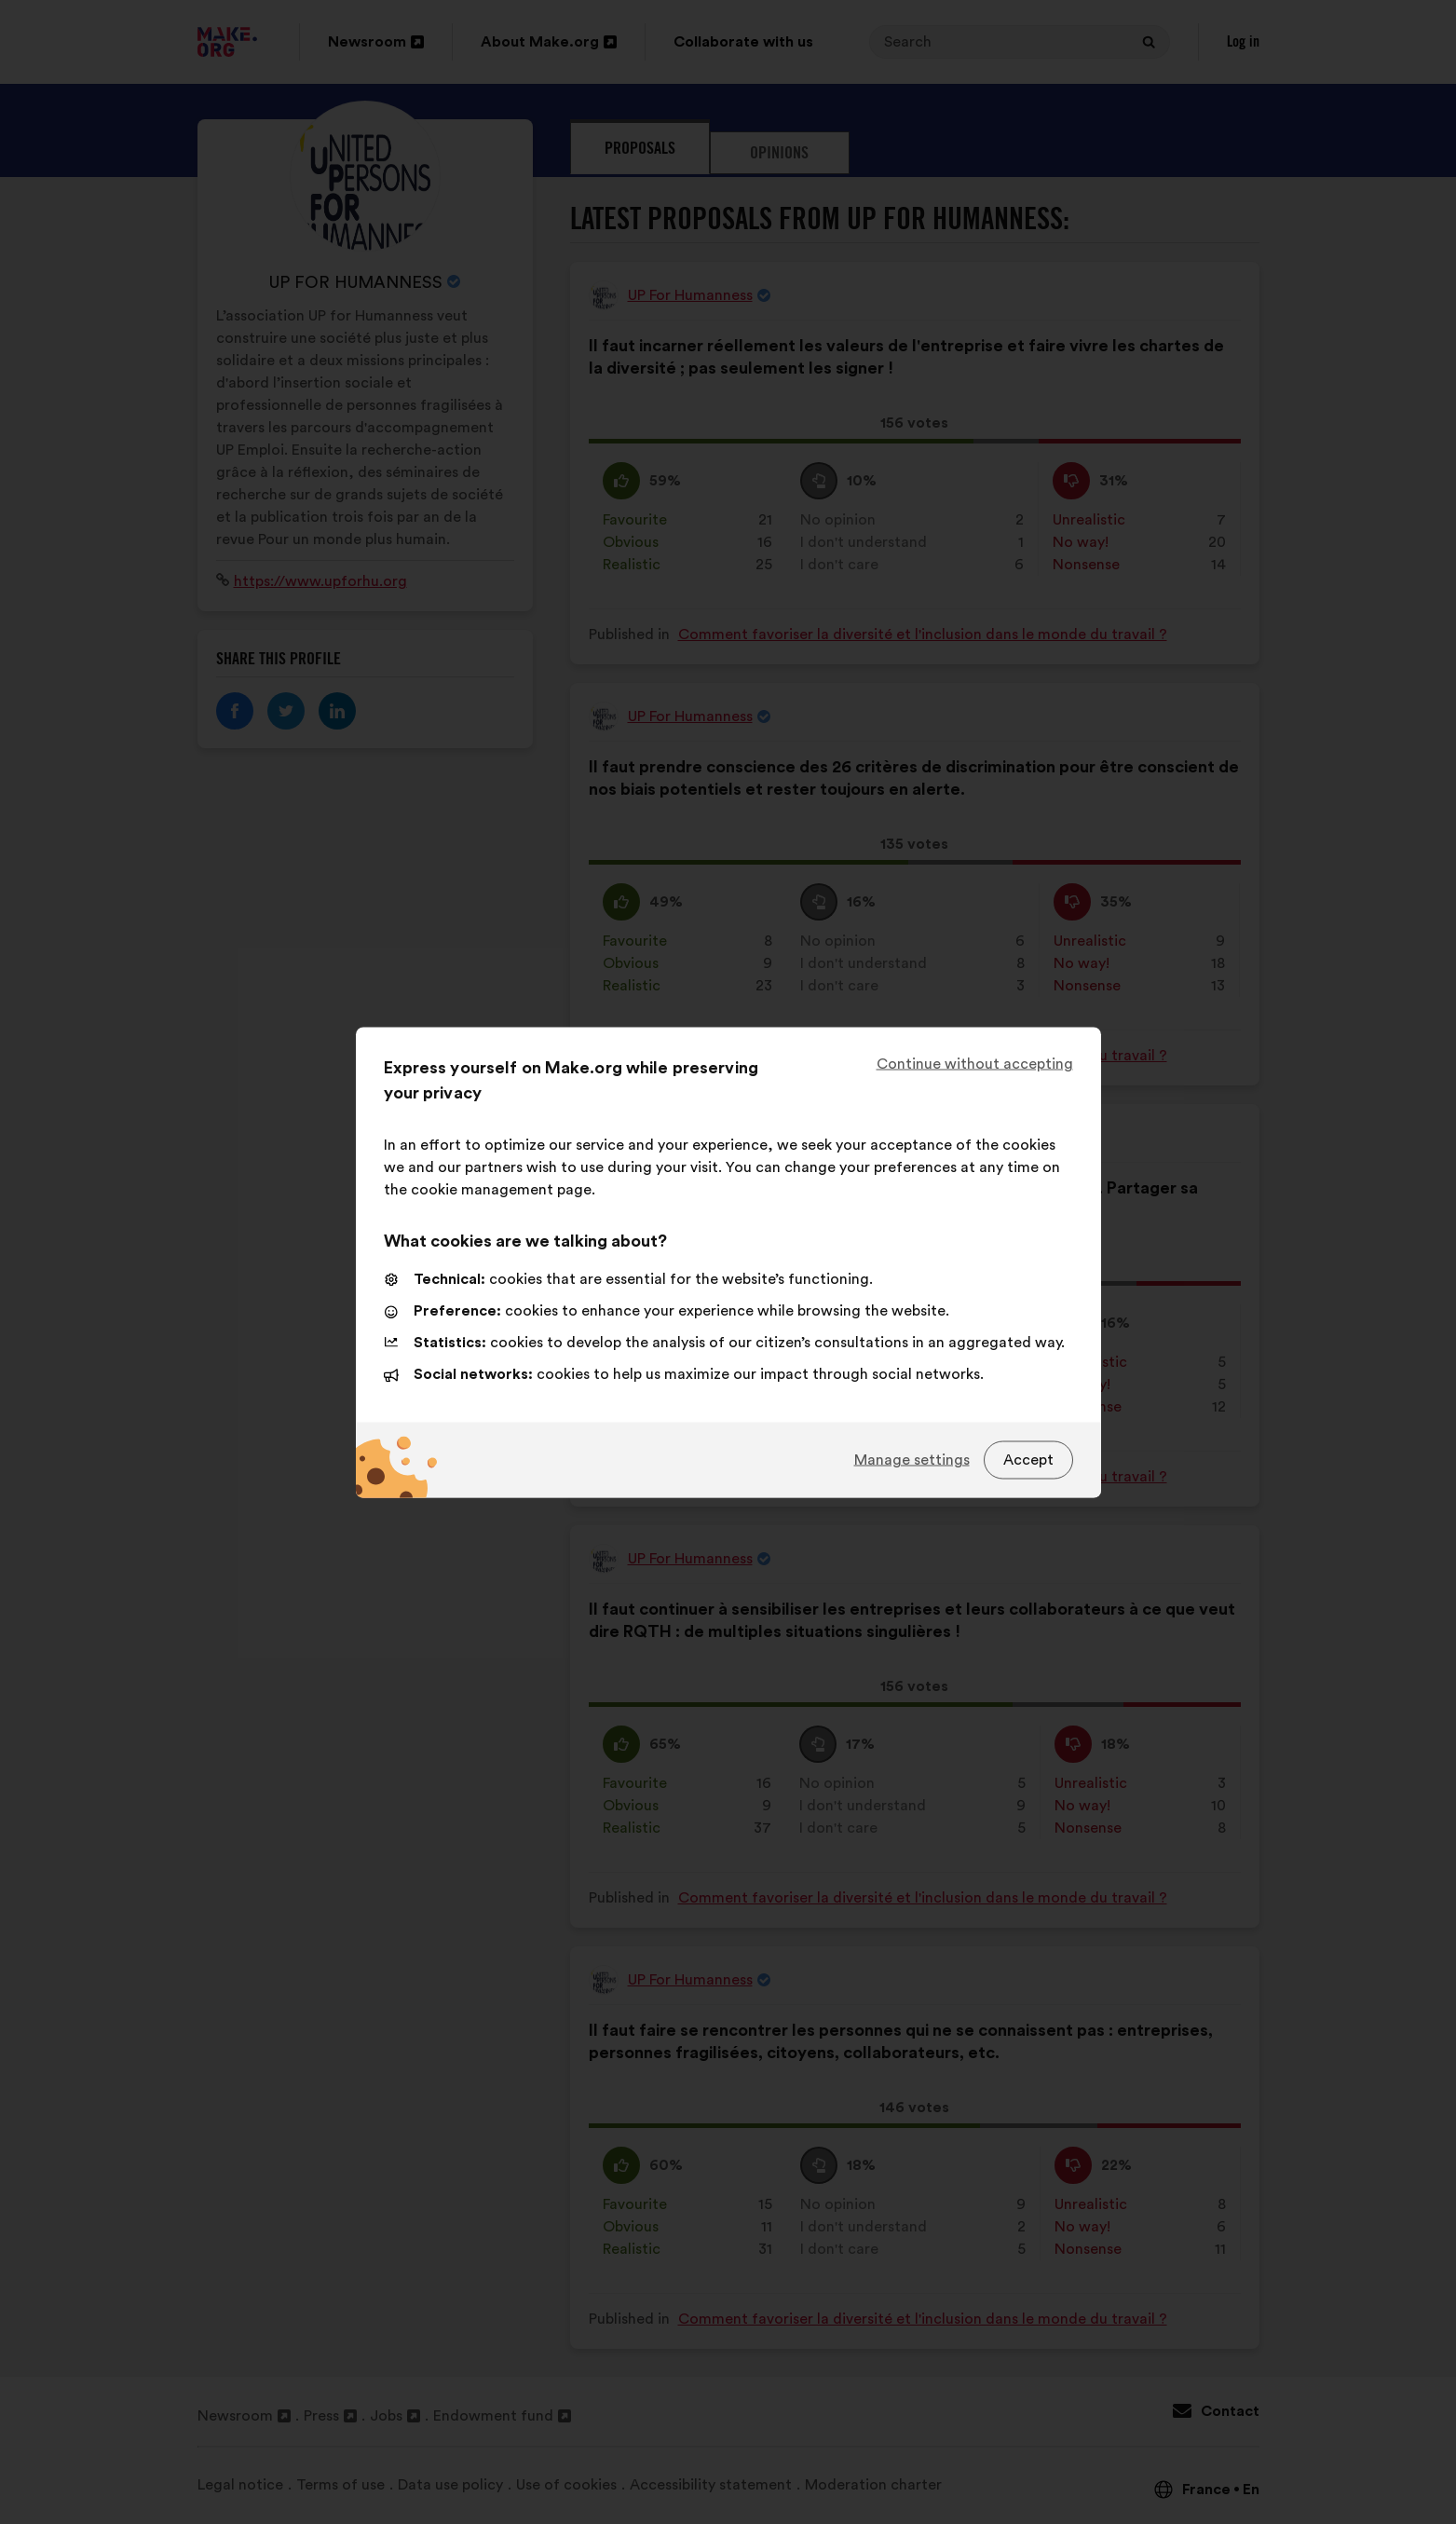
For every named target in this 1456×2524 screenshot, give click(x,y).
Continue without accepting (975, 1063)
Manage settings (912, 1460)
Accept (1028, 1460)
